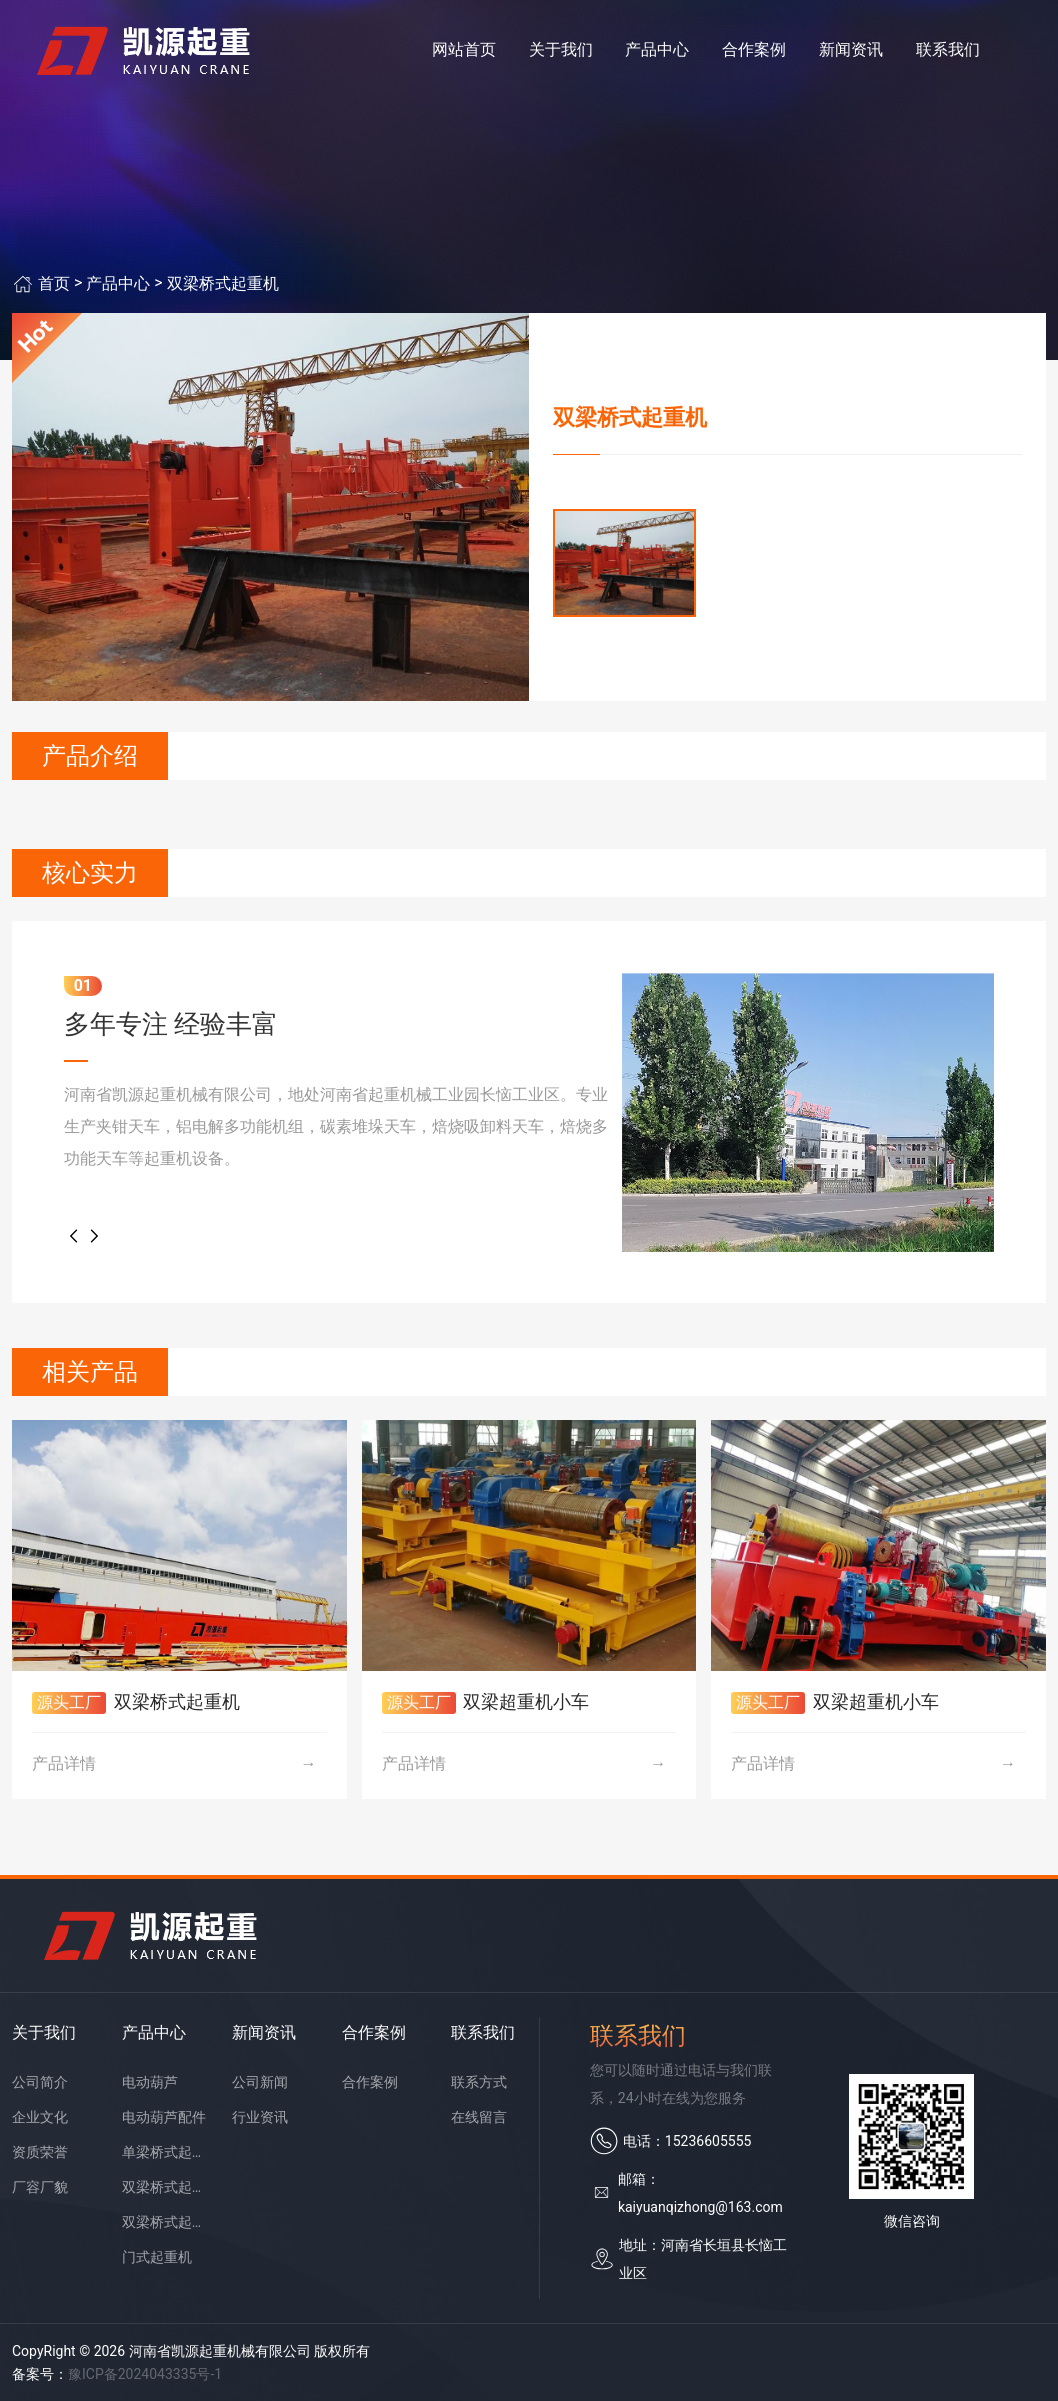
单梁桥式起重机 (166, 2152)
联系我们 (948, 49)
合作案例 (754, 49)
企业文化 (40, 2117)
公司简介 (40, 2082)
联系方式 (479, 2082)
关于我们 (561, 49)
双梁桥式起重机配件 (166, 2222)
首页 (54, 283)
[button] (74, 1236)
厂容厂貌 (40, 2187)
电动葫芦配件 (164, 2117)
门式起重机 (157, 2257)
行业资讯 (260, 2117)
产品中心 (657, 49)
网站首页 (464, 49)
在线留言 (479, 2117)
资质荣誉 (40, 2152)
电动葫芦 (150, 2082)
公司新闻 (260, 2082)
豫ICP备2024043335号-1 (145, 2374)
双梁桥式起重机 (223, 283)
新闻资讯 (851, 49)
